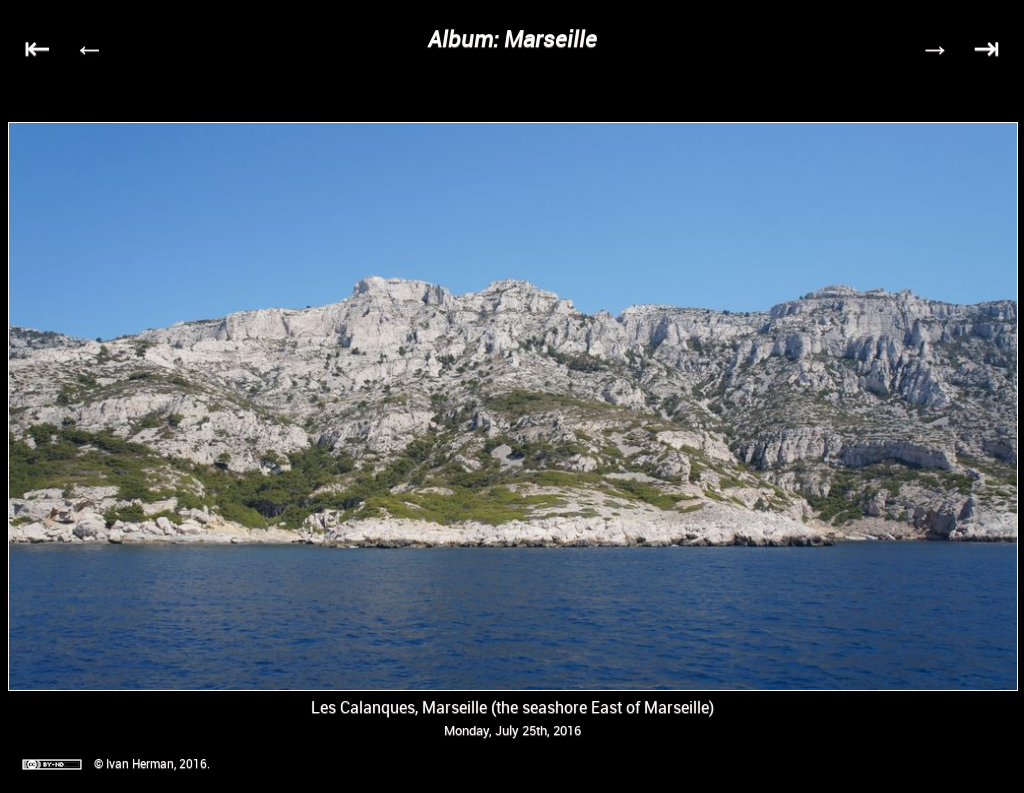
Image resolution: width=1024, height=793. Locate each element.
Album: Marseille (512, 38)
